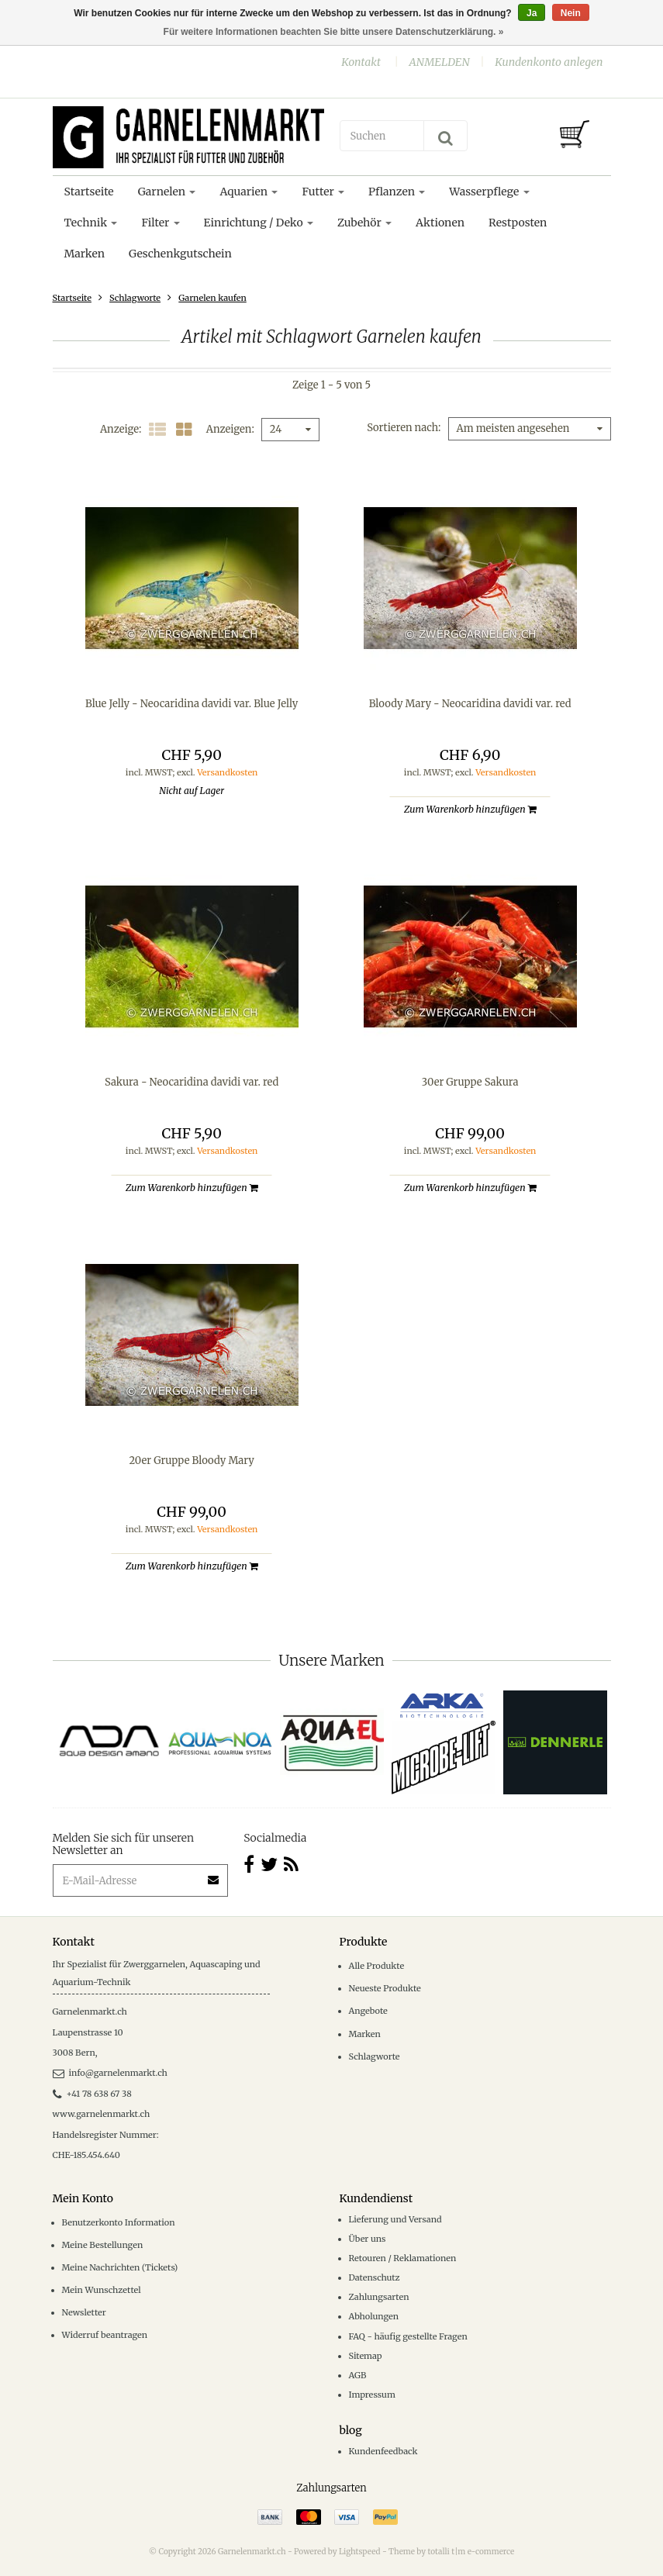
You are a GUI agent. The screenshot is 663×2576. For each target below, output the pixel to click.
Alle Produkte (377, 1965)
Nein (571, 13)
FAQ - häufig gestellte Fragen (408, 2336)
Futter (323, 192)
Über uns (367, 2238)
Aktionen (440, 223)
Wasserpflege (489, 192)
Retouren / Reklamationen (403, 2258)
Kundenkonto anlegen (549, 62)
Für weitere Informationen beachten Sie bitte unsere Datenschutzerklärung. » (334, 31)
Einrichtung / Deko (258, 223)
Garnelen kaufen (212, 297)
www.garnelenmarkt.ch (101, 2113)
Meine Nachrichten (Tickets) (120, 2267)
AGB (358, 2375)
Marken (84, 254)
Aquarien (248, 192)
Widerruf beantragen (105, 2334)
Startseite (89, 192)
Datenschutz (374, 2277)
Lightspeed (360, 2552)
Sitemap (365, 2355)
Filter (160, 223)
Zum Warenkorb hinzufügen (470, 809)
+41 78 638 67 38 (92, 2093)
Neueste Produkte (385, 1988)
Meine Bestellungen (102, 2244)
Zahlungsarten (379, 2296)
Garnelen (167, 192)
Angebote (368, 2010)
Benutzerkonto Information (118, 2222)
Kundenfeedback (383, 2451)
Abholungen (374, 2316)
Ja (532, 13)
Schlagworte (135, 297)
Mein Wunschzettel (101, 2289)
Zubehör (364, 223)
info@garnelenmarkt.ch (110, 2072)
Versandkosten (227, 772)
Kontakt (361, 62)
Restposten (518, 223)
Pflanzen (396, 192)
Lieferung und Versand (395, 2219)
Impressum (372, 2394)
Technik (91, 223)
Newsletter (84, 2312)
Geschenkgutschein (180, 254)
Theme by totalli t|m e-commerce (451, 2552)
